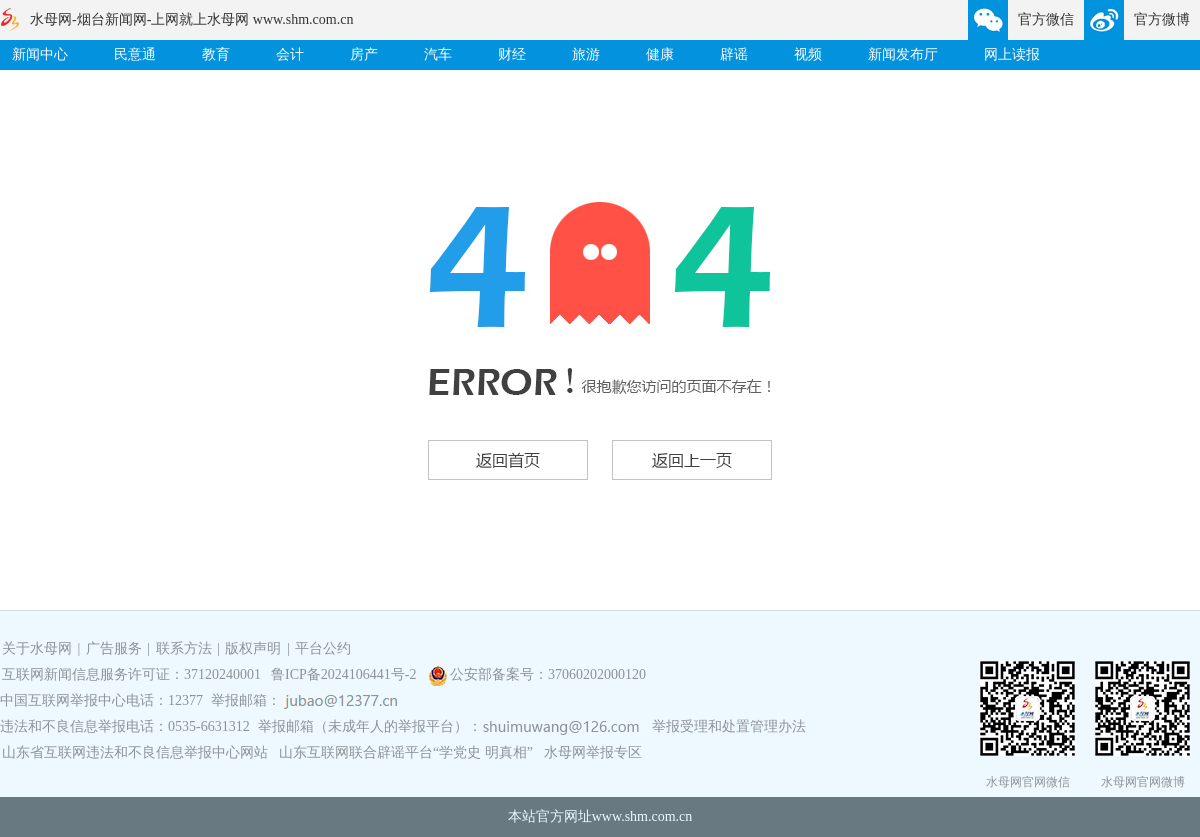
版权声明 (253, 648)
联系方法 (184, 648)
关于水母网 (39, 648)
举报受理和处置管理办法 (729, 726)
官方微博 (1162, 19)
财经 (512, 54)
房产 (364, 54)
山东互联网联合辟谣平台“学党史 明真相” (406, 752)
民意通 (135, 54)
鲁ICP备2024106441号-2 (345, 674)
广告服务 (114, 648)
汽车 (438, 54)
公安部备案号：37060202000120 (548, 674)
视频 (808, 54)
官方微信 (1046, 19)
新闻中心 (40, 54)
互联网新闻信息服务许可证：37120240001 (131, 674)
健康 (660, 54)
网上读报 (1012, 54)
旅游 (586, 54)
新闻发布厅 (903, 54)
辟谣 (734, 54)
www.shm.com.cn (642, 816)
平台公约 (323, 648)
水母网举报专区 (593, 752)
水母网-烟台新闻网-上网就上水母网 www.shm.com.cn (191, 19)
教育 (216, 54)
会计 (290, 54)
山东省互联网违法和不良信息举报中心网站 (135, 752)
